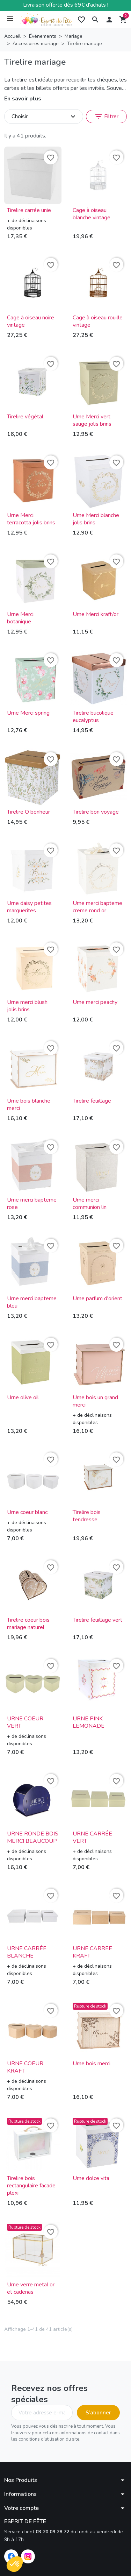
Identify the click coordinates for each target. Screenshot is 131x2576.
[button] (95, 19)
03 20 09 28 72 (52, 2531)
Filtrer (106, 116)
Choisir (44, 116)
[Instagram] (28, 2556)
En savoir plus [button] (22, 98)
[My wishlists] (81, 19)
